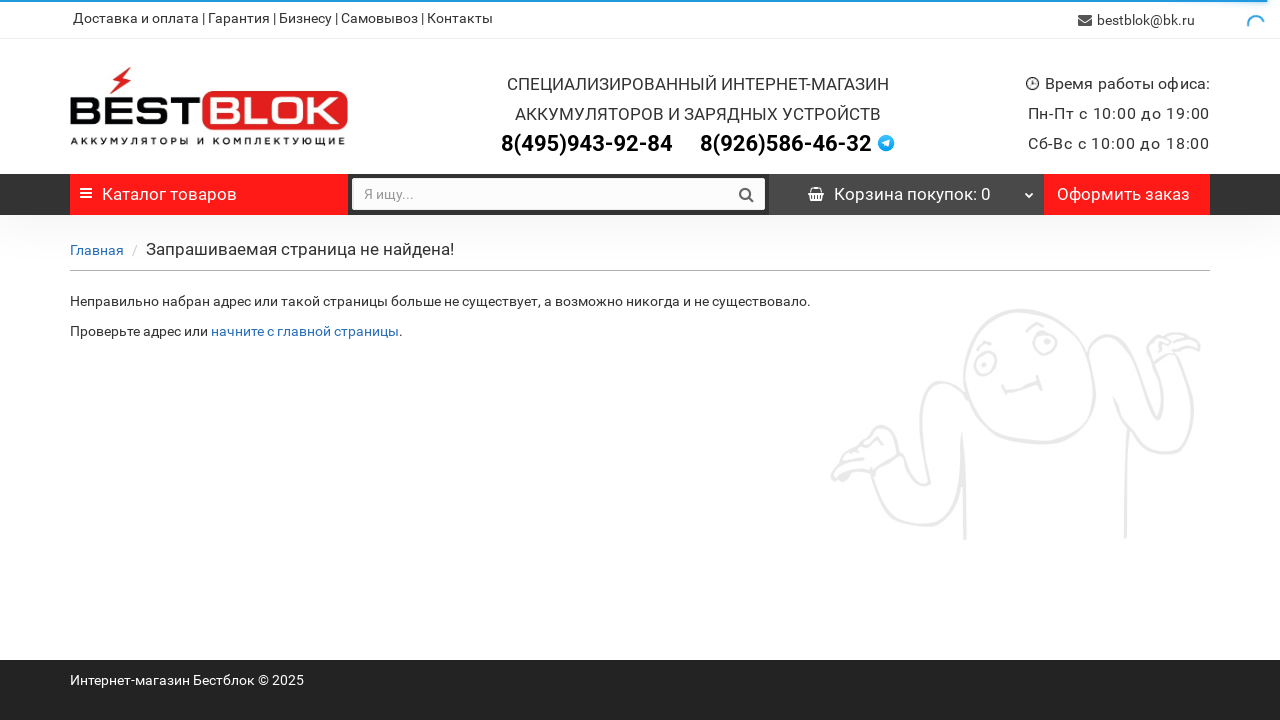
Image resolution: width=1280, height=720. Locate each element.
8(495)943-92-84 (587, 141)
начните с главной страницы (305, 329)
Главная (97, 248)
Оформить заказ (1123, 192)
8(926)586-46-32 (786, 141)
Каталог (158, 192)
